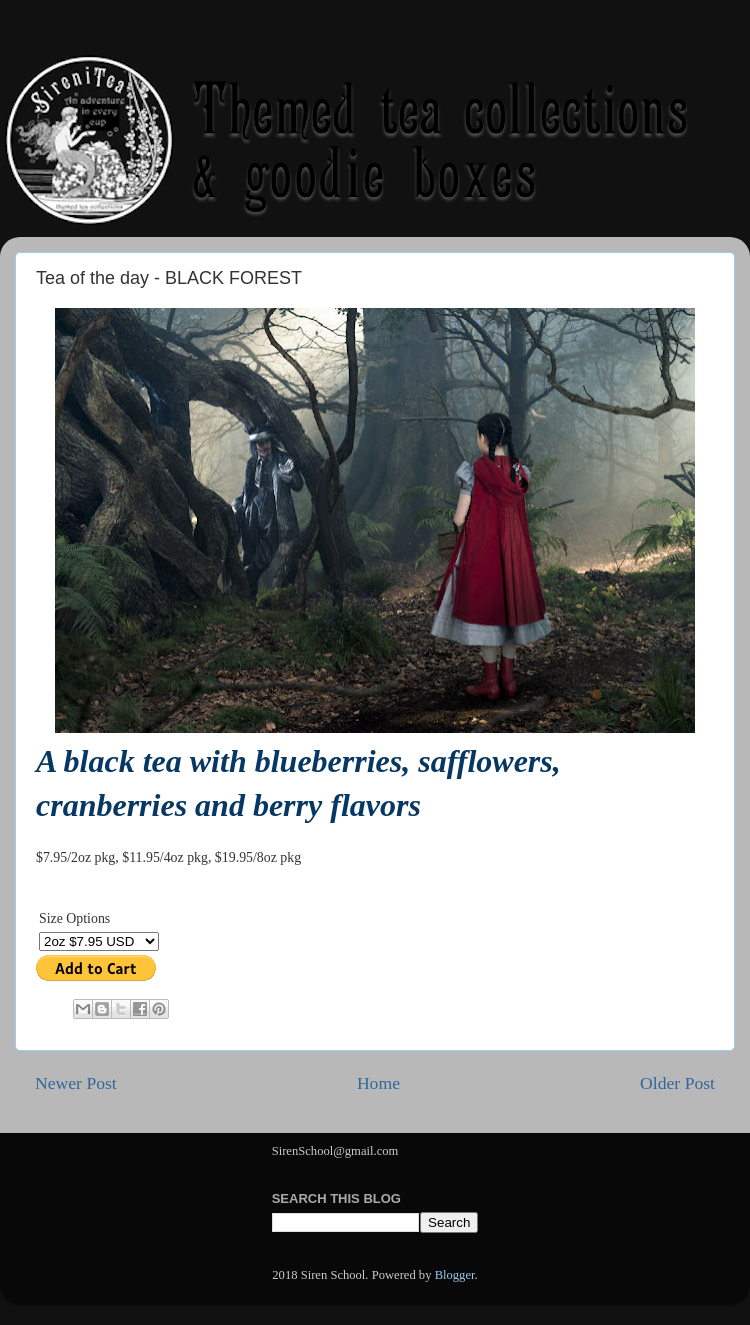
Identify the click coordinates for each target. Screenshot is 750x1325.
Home (378, 1083)
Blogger (455, 1275)
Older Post (677, 1083)
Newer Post (76, 1083)
